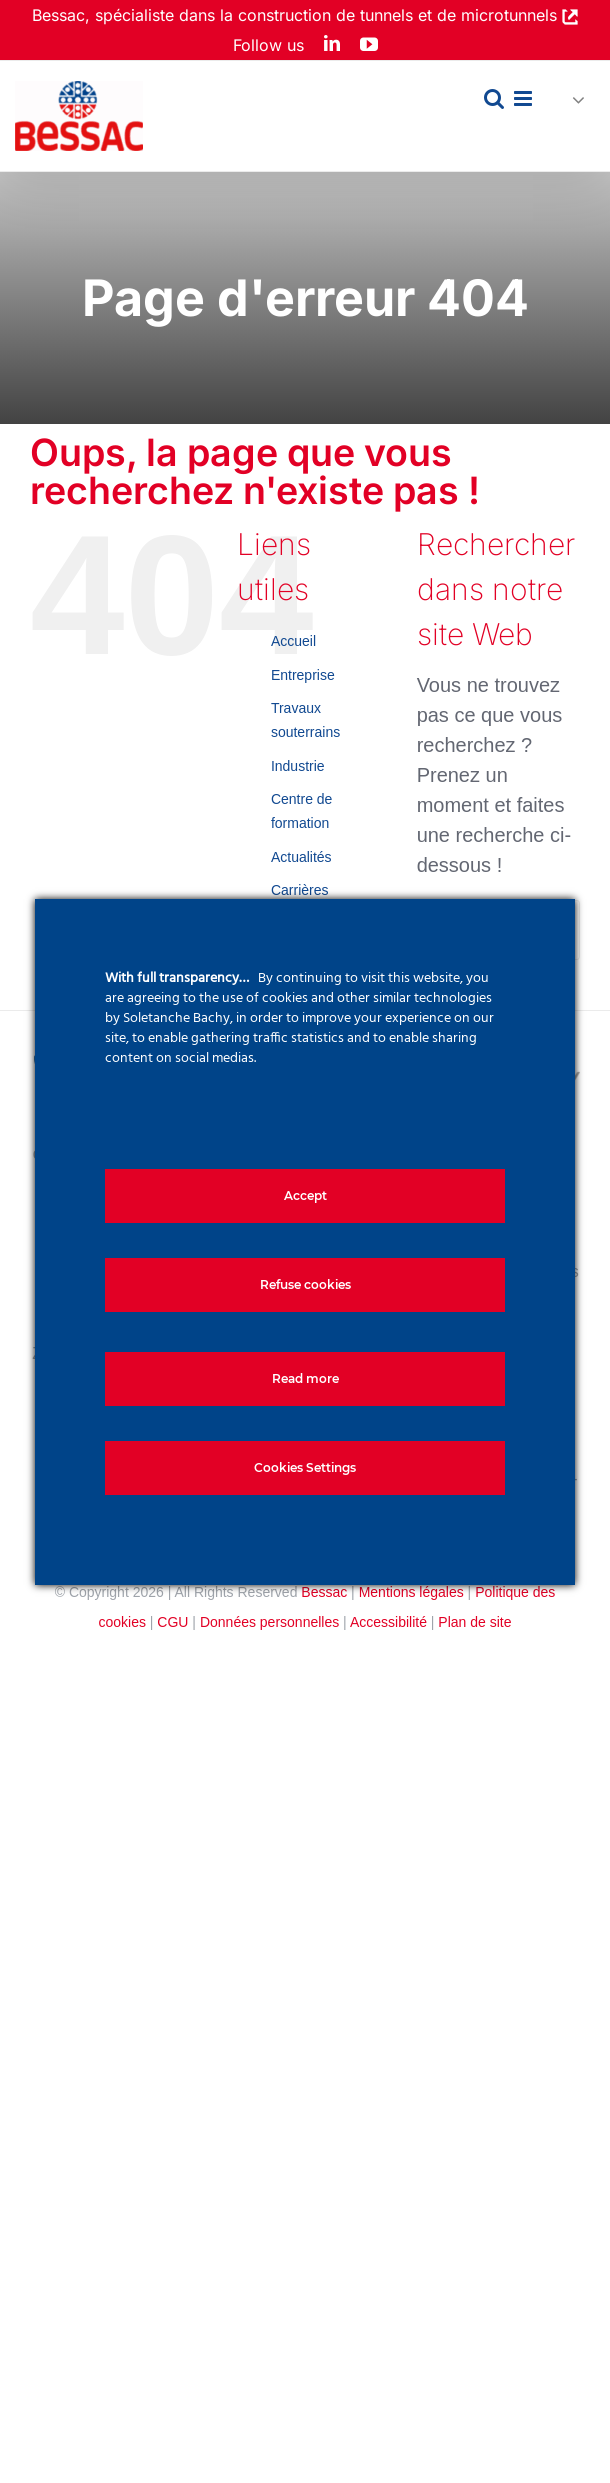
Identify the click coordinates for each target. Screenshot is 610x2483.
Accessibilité (388, 1622)
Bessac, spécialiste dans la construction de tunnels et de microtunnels (297, 15)
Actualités (301, 857)
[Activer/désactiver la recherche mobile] (494, 98)
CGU (172, 1622)
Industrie (298, 766)
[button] (570, 100)
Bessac (324, 1592)
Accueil (293, 641)
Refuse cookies (305, 1284)
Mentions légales (411, 1592)
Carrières (300, 890)
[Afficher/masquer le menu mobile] (524, 98)
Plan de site (474, 1622)
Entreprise (303, 675)
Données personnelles (269, 1622)
